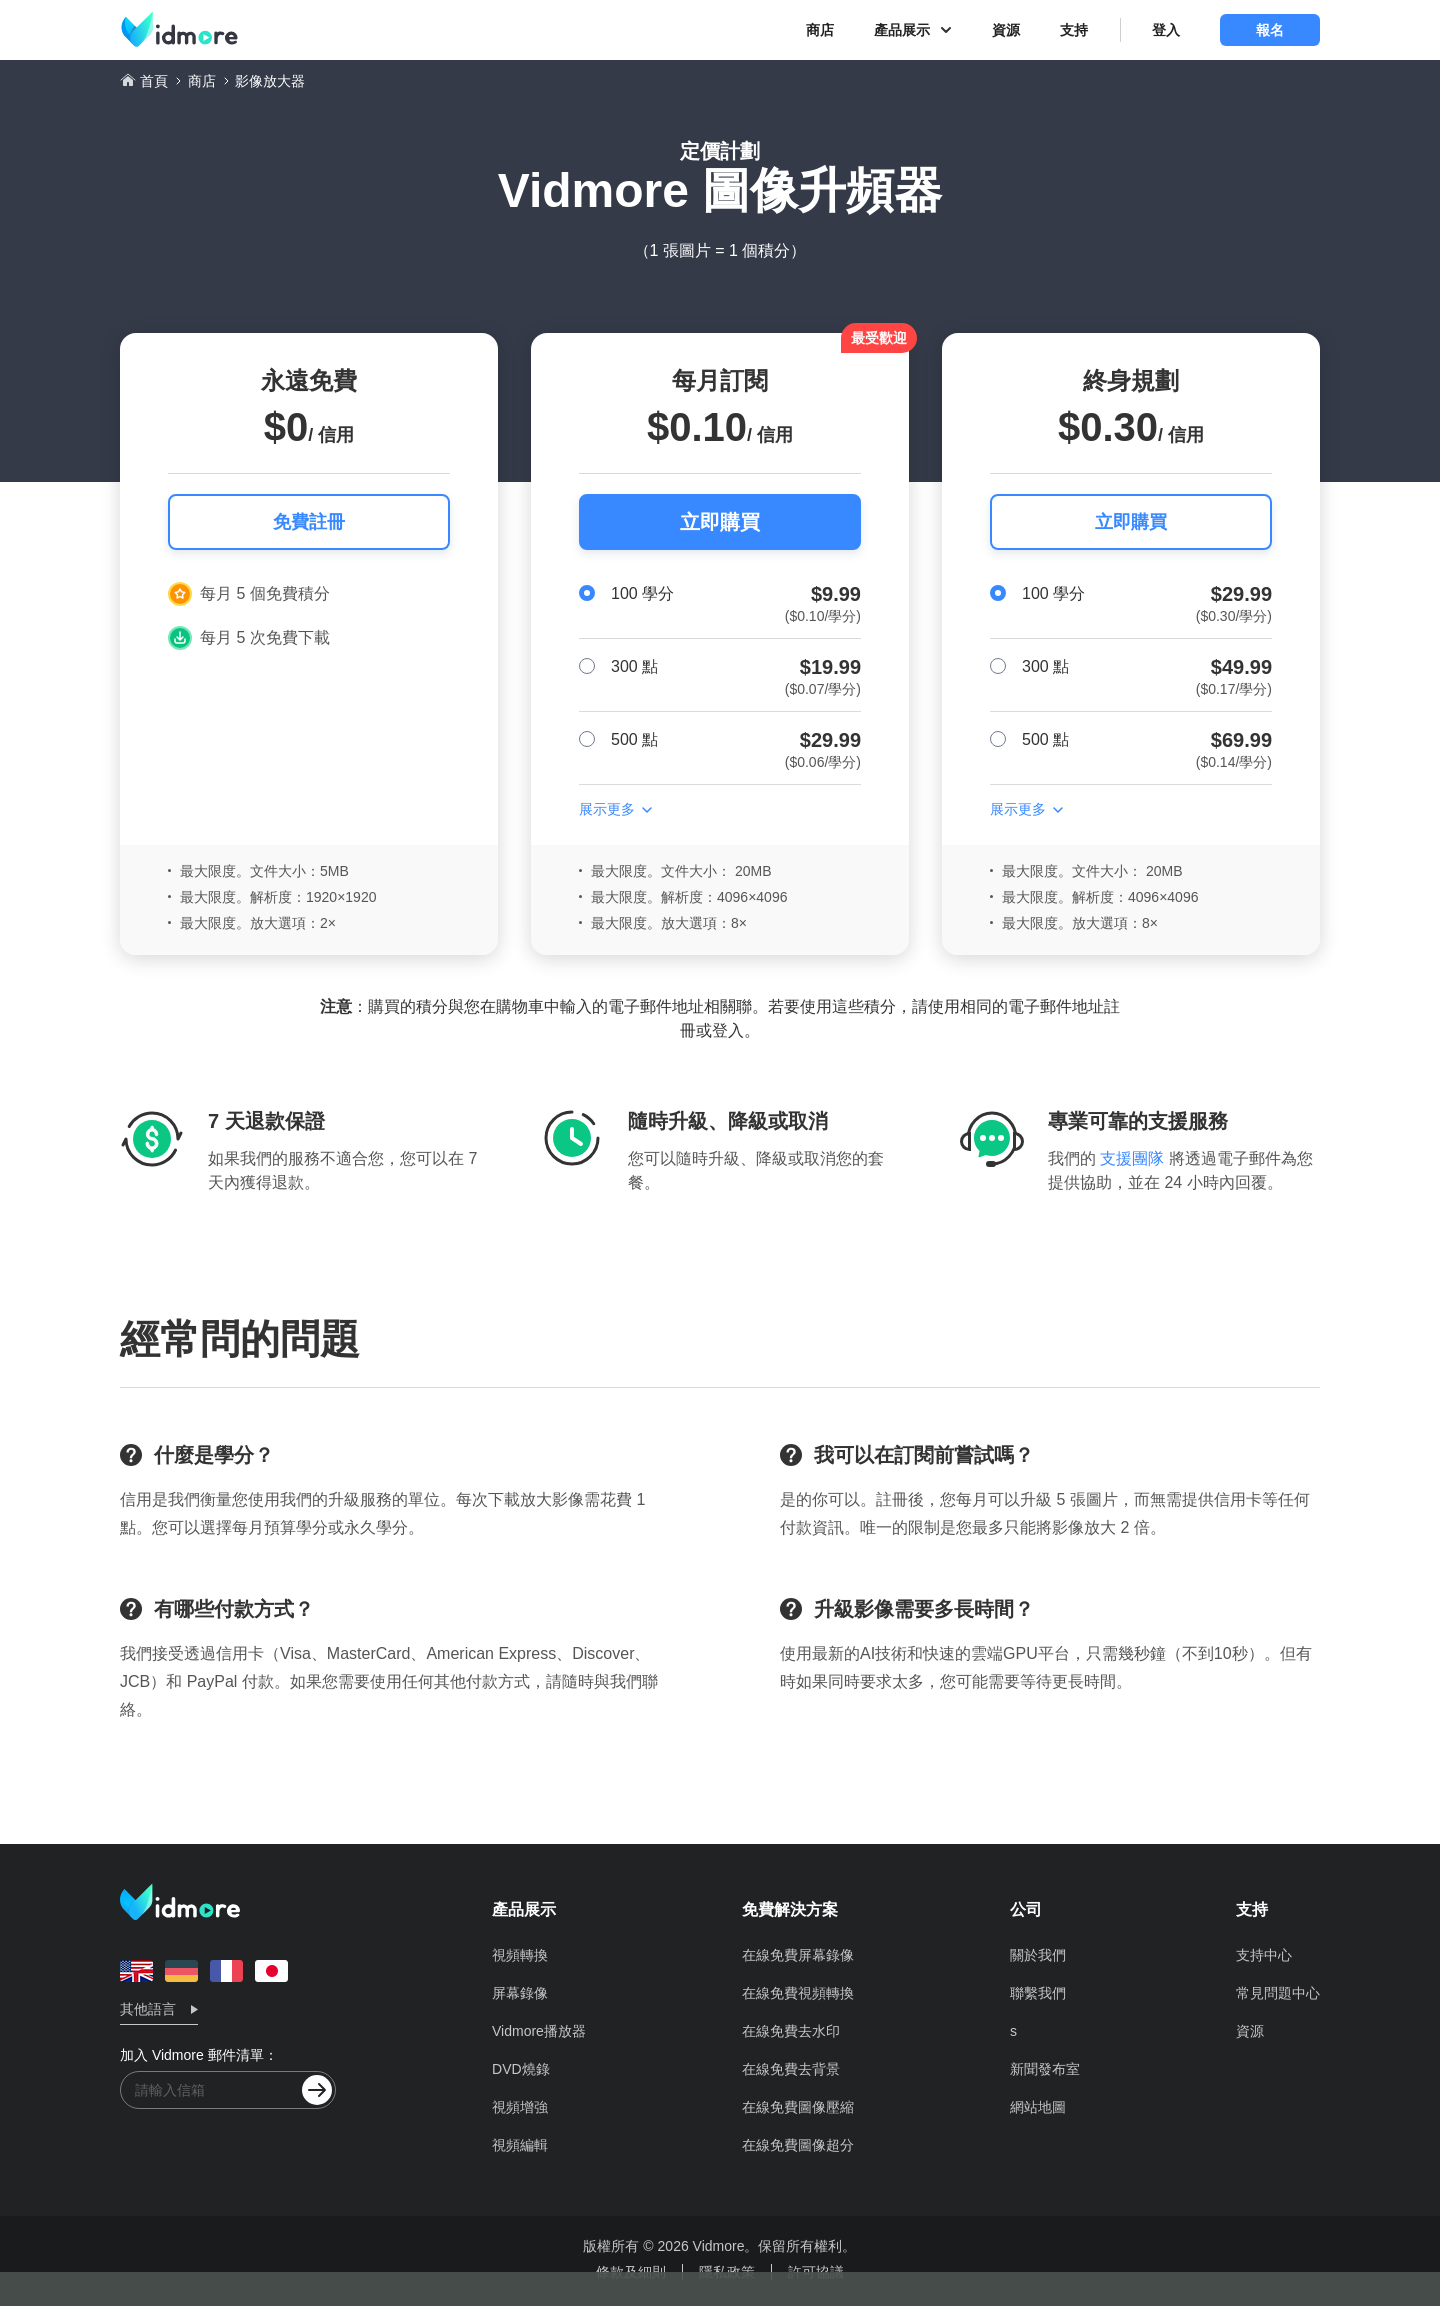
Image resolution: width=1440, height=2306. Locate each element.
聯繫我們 (1038, 1993)
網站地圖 (1038, 2107)
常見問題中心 (1278, 1993)
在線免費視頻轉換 (798, 1993)
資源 (1006, 30)
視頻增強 (520, 2107)
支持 (1074, 30)
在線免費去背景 (791, 2069)
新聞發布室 (1045, 2069)
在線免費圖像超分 (798, 2145)
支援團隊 (1132, 1158)
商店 (820, 30)
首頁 (154, 81)
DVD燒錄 (521, 2069)
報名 (1270, 30)
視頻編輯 (520, 2145)
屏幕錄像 (520, 1993)
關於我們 (1038, 1955)
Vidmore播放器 (539, 2031)
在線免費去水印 (791, 2031)
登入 (1166, 30)
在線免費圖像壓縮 (798, 2107)
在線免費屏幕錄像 (798, 1955)
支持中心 (1264, 1955)
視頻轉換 (520, 1955)
